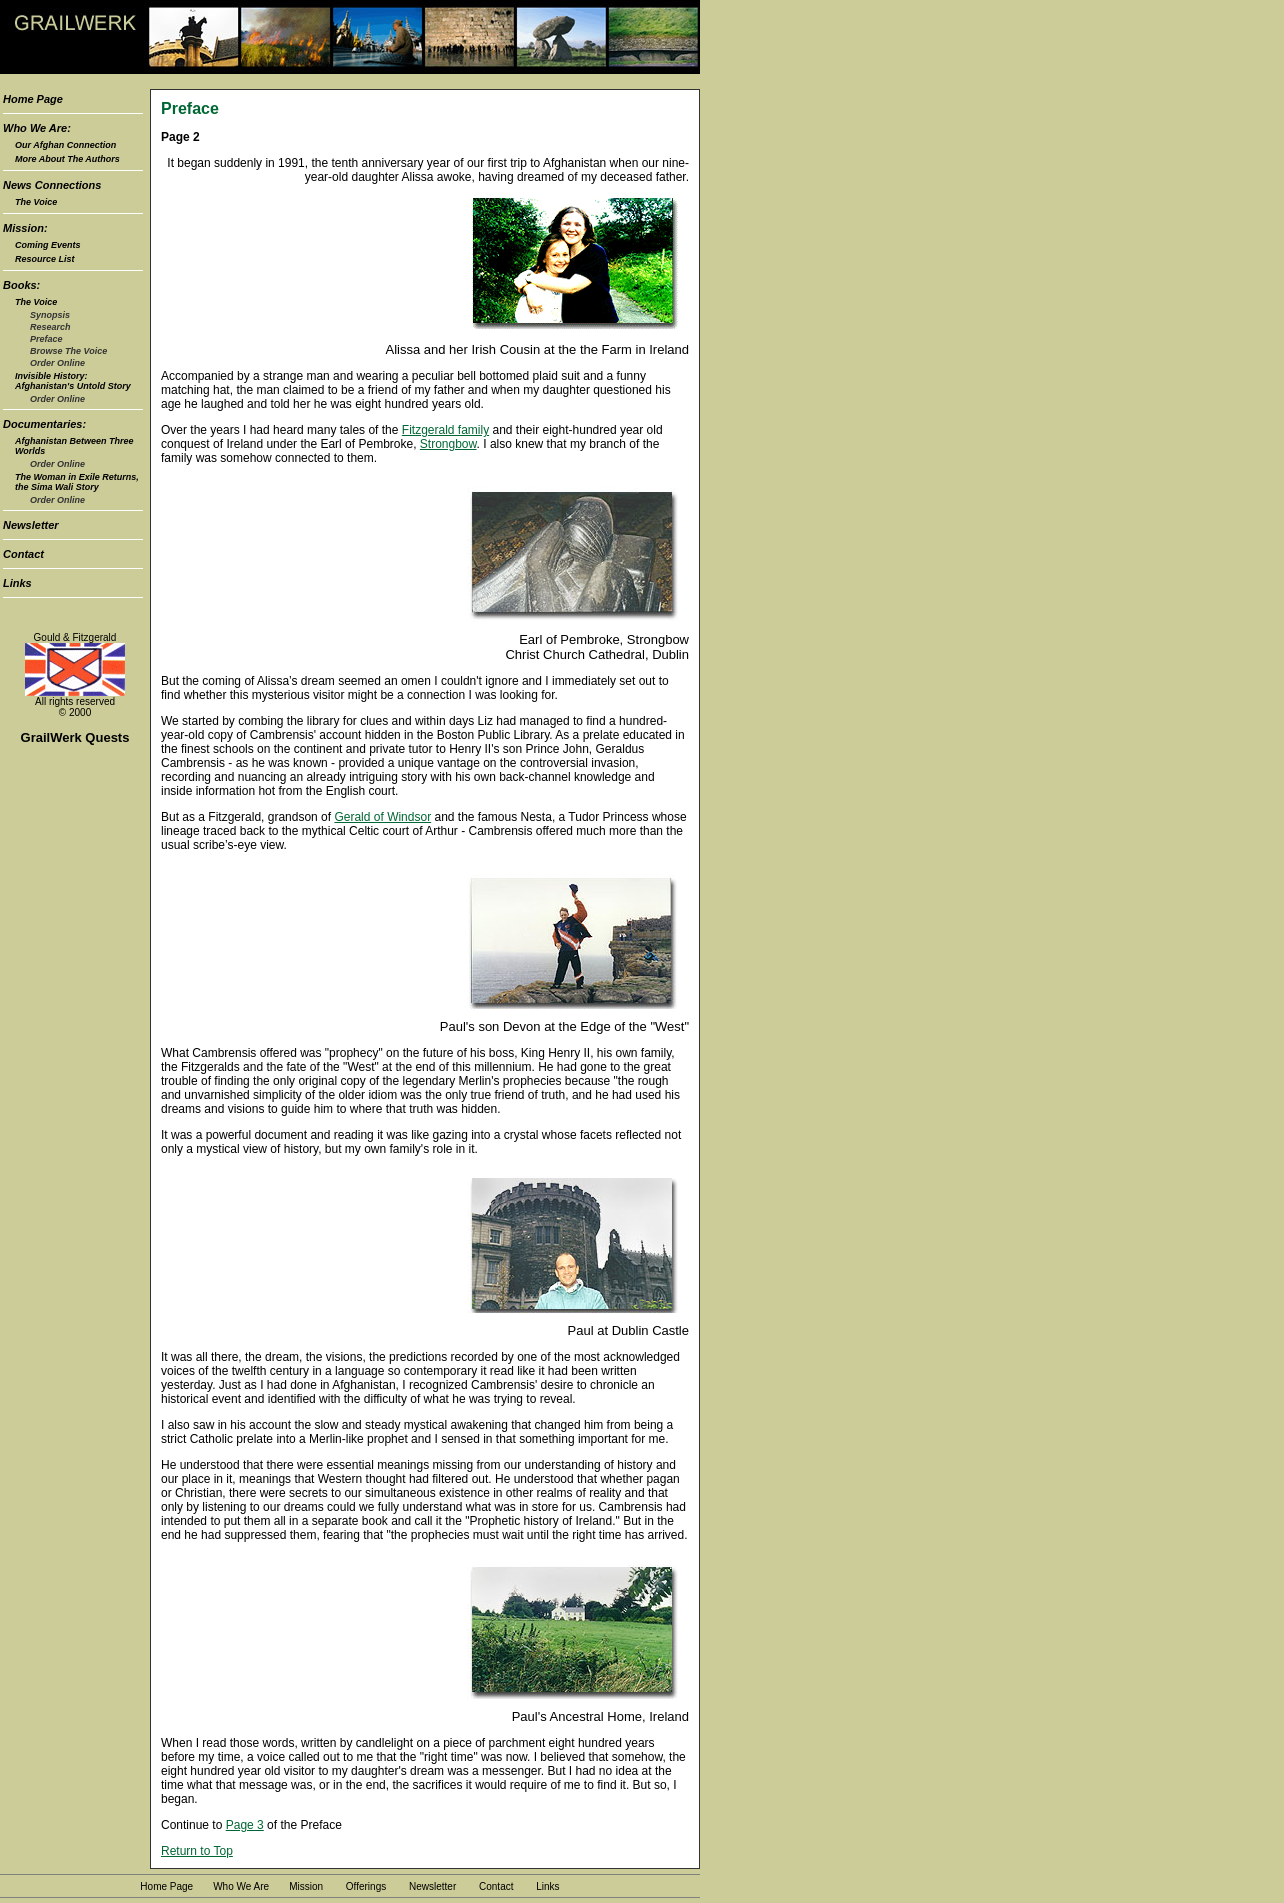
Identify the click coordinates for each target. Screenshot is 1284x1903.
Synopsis (50, 315)
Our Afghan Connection (65, 145)
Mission (306, 1886)
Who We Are (241, 1886)
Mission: (25, 228)
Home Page (33, 99)
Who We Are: (37, 128)
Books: (21, 285)
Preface (46, 339)
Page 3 (245, 1825)
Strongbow (448, 444)
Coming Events (48, 245)
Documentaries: (44, 424)
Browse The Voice (68, 351)
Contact (23, 554)
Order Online (57, 363)
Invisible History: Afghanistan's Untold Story (73, 381)
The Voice (36, 202)
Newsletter (31, 525)
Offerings (366, 1886)
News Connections (52, 185)
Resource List (45, 259)
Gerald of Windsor (382, 817)
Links (17, 583)
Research (50, 327)
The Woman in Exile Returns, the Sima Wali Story (77, 482)
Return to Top (197, 1851)
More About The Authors (67, 159)
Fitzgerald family (445, 430)
